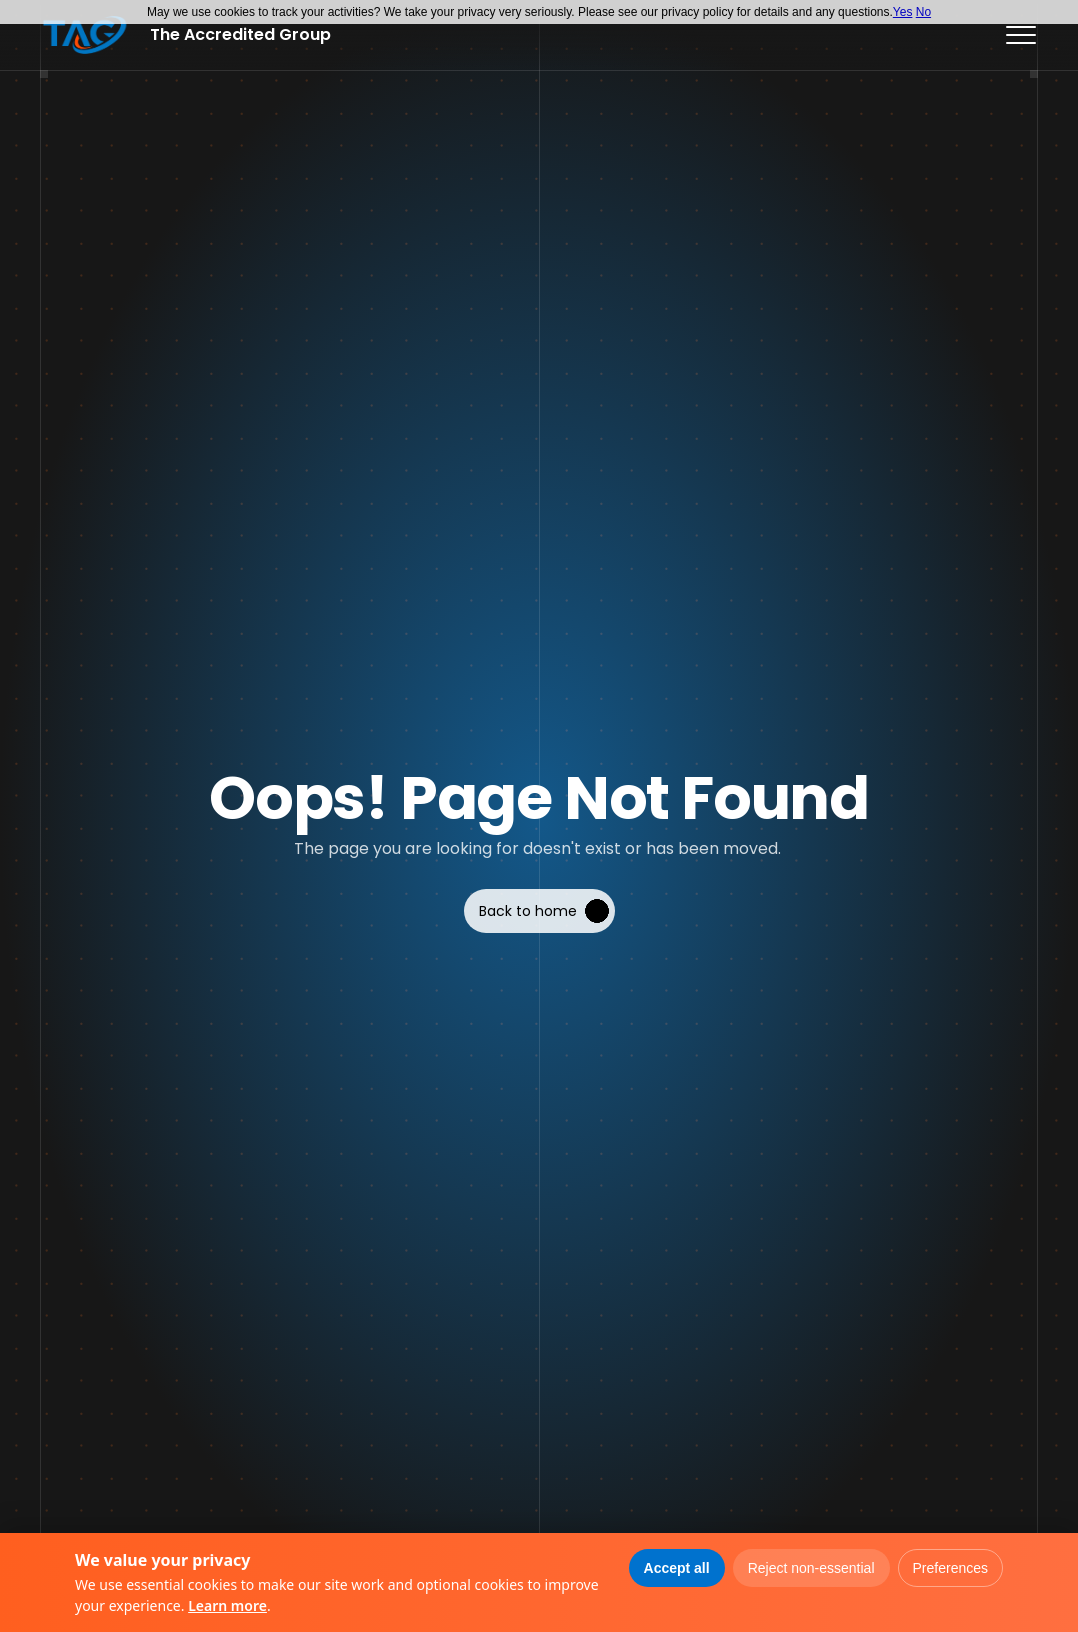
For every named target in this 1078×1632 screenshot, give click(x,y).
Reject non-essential (811, 1568)
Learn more (227, 1605)
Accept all (677, 1568)
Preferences (950, 1568)
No (923, 12)
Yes (903, 12)
